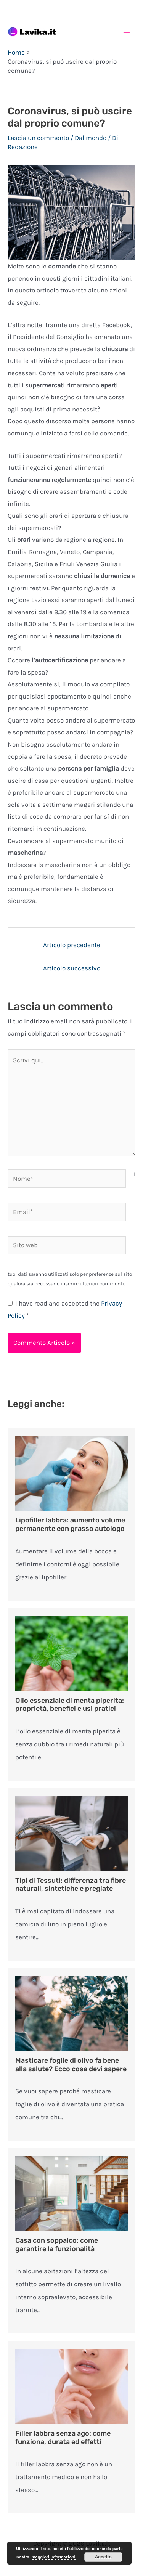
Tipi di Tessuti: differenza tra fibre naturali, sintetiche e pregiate (70, 1884)
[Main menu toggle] (127, 31)
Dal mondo (90, 137)
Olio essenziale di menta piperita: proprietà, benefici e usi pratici (69, 1704)
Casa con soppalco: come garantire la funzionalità (56, 2244)
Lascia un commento (38, 137)
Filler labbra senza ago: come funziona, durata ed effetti (63, 2437)
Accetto (103, 2557)
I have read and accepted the (65, 1309)
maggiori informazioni (54, 2557)
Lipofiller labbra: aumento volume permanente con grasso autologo (70, 1524)
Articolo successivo (71, 968)
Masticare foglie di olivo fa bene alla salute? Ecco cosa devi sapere (71, 2064)
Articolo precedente (71, 945)
